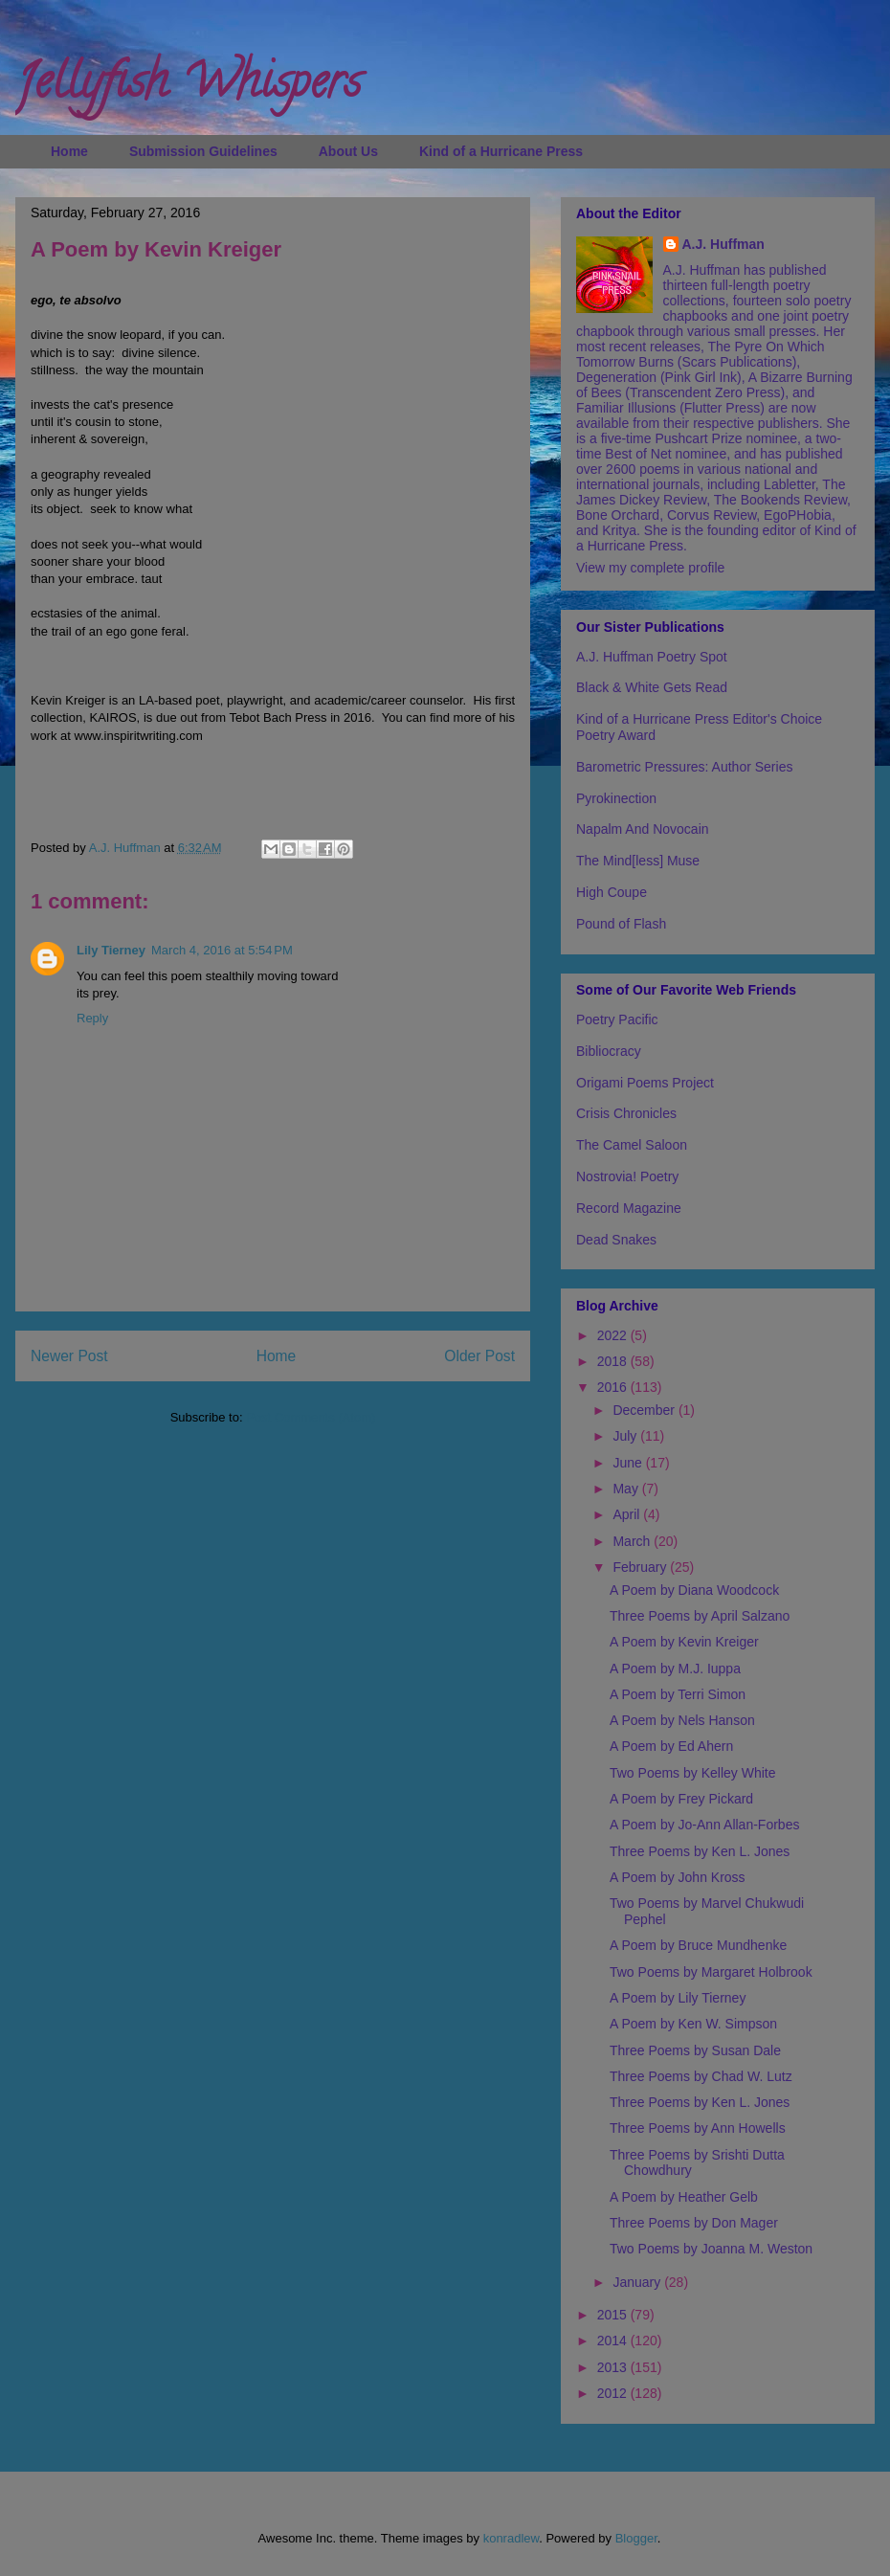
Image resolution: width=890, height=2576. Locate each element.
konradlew (511, 2538)
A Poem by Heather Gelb (684, 2197)
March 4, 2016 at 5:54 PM (222, 950)
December (645, 1410)
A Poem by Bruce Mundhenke (698, 1945)
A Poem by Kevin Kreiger (684, 1641)
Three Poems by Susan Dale (695, 2050)
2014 (614, 2340)
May (626, 1488)
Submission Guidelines (203, 151)
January (638, 2282)
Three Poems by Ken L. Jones (700, 1851)
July (626, 1436)
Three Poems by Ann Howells (698, 2128)
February (641, 1567)
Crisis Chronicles (626, 1113)
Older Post (479, 1356)
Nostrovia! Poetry (627, 1176)
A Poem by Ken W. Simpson (693, 2023)
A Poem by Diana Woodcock (694, 1590)
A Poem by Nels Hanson (682, 1720)
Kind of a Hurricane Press (501, 151)
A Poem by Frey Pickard (681, 1798)
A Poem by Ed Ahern (671, 1746)
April (627, 1514)
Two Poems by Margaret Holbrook (711, 1972)
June (628, 1462)
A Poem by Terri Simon (677, 1694)
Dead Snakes (616, 1239)
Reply (92, 1018)
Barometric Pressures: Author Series (684, 766)
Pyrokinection (616, 798)
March (633, 1541)
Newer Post (69, 1356)
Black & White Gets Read (651, 687)
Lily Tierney (111, 950)
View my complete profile (650, 567)
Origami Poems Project (645, 1082)
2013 (614, 2367)
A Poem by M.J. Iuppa (675, 1668)
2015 (614, 2314)
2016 (614, 1387)
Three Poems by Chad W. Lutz (701, 2076)
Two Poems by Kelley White (693, 1773)
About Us (348, 151)
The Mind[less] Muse (638, 860)
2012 (614, 2393)
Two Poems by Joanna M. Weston (711, 2248)
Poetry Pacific (617, 1019)
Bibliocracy (608, 1051)
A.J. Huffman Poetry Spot (651, 656)
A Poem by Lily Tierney (677, 1997)
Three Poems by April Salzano (700, 1616)
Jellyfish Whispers (188, 87)
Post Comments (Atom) (310, 1417)
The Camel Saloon (631, 1145)
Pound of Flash (621, 923)
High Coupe (611, 892)
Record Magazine (628, 1208)
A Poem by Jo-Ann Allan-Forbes (704, 1824)
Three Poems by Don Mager (694, 2222)
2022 (614, 1335)
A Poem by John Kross (677, 1877)
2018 (614, 1361)
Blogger (636, 2538)
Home (69, 151)
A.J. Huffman (723, 244)
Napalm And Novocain (642, 829)
